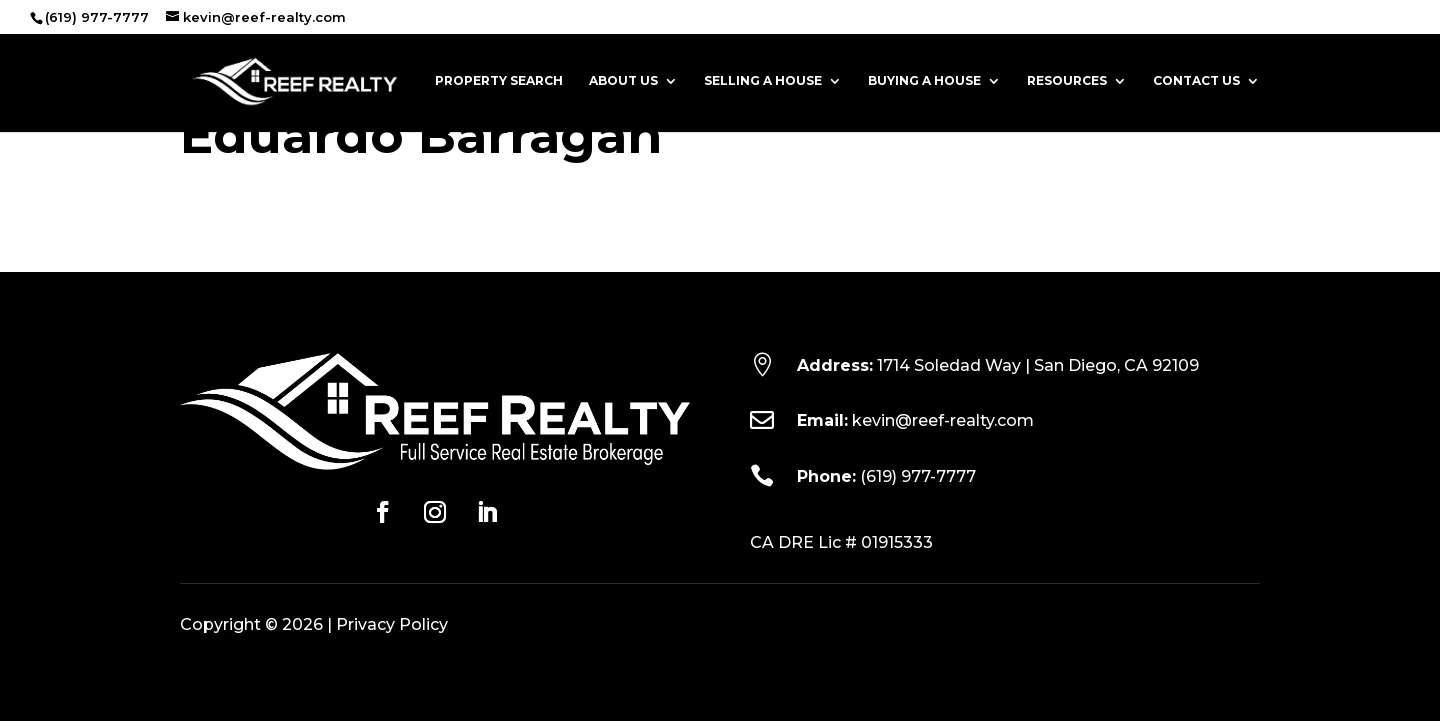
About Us (623, 81)
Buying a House (924, 81)
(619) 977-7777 (918, 476)
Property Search (499, 81)
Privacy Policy (392, 624)
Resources (1067, 81)
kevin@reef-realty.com (943, 420)
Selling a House (763, 81)
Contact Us (1196, 81)
